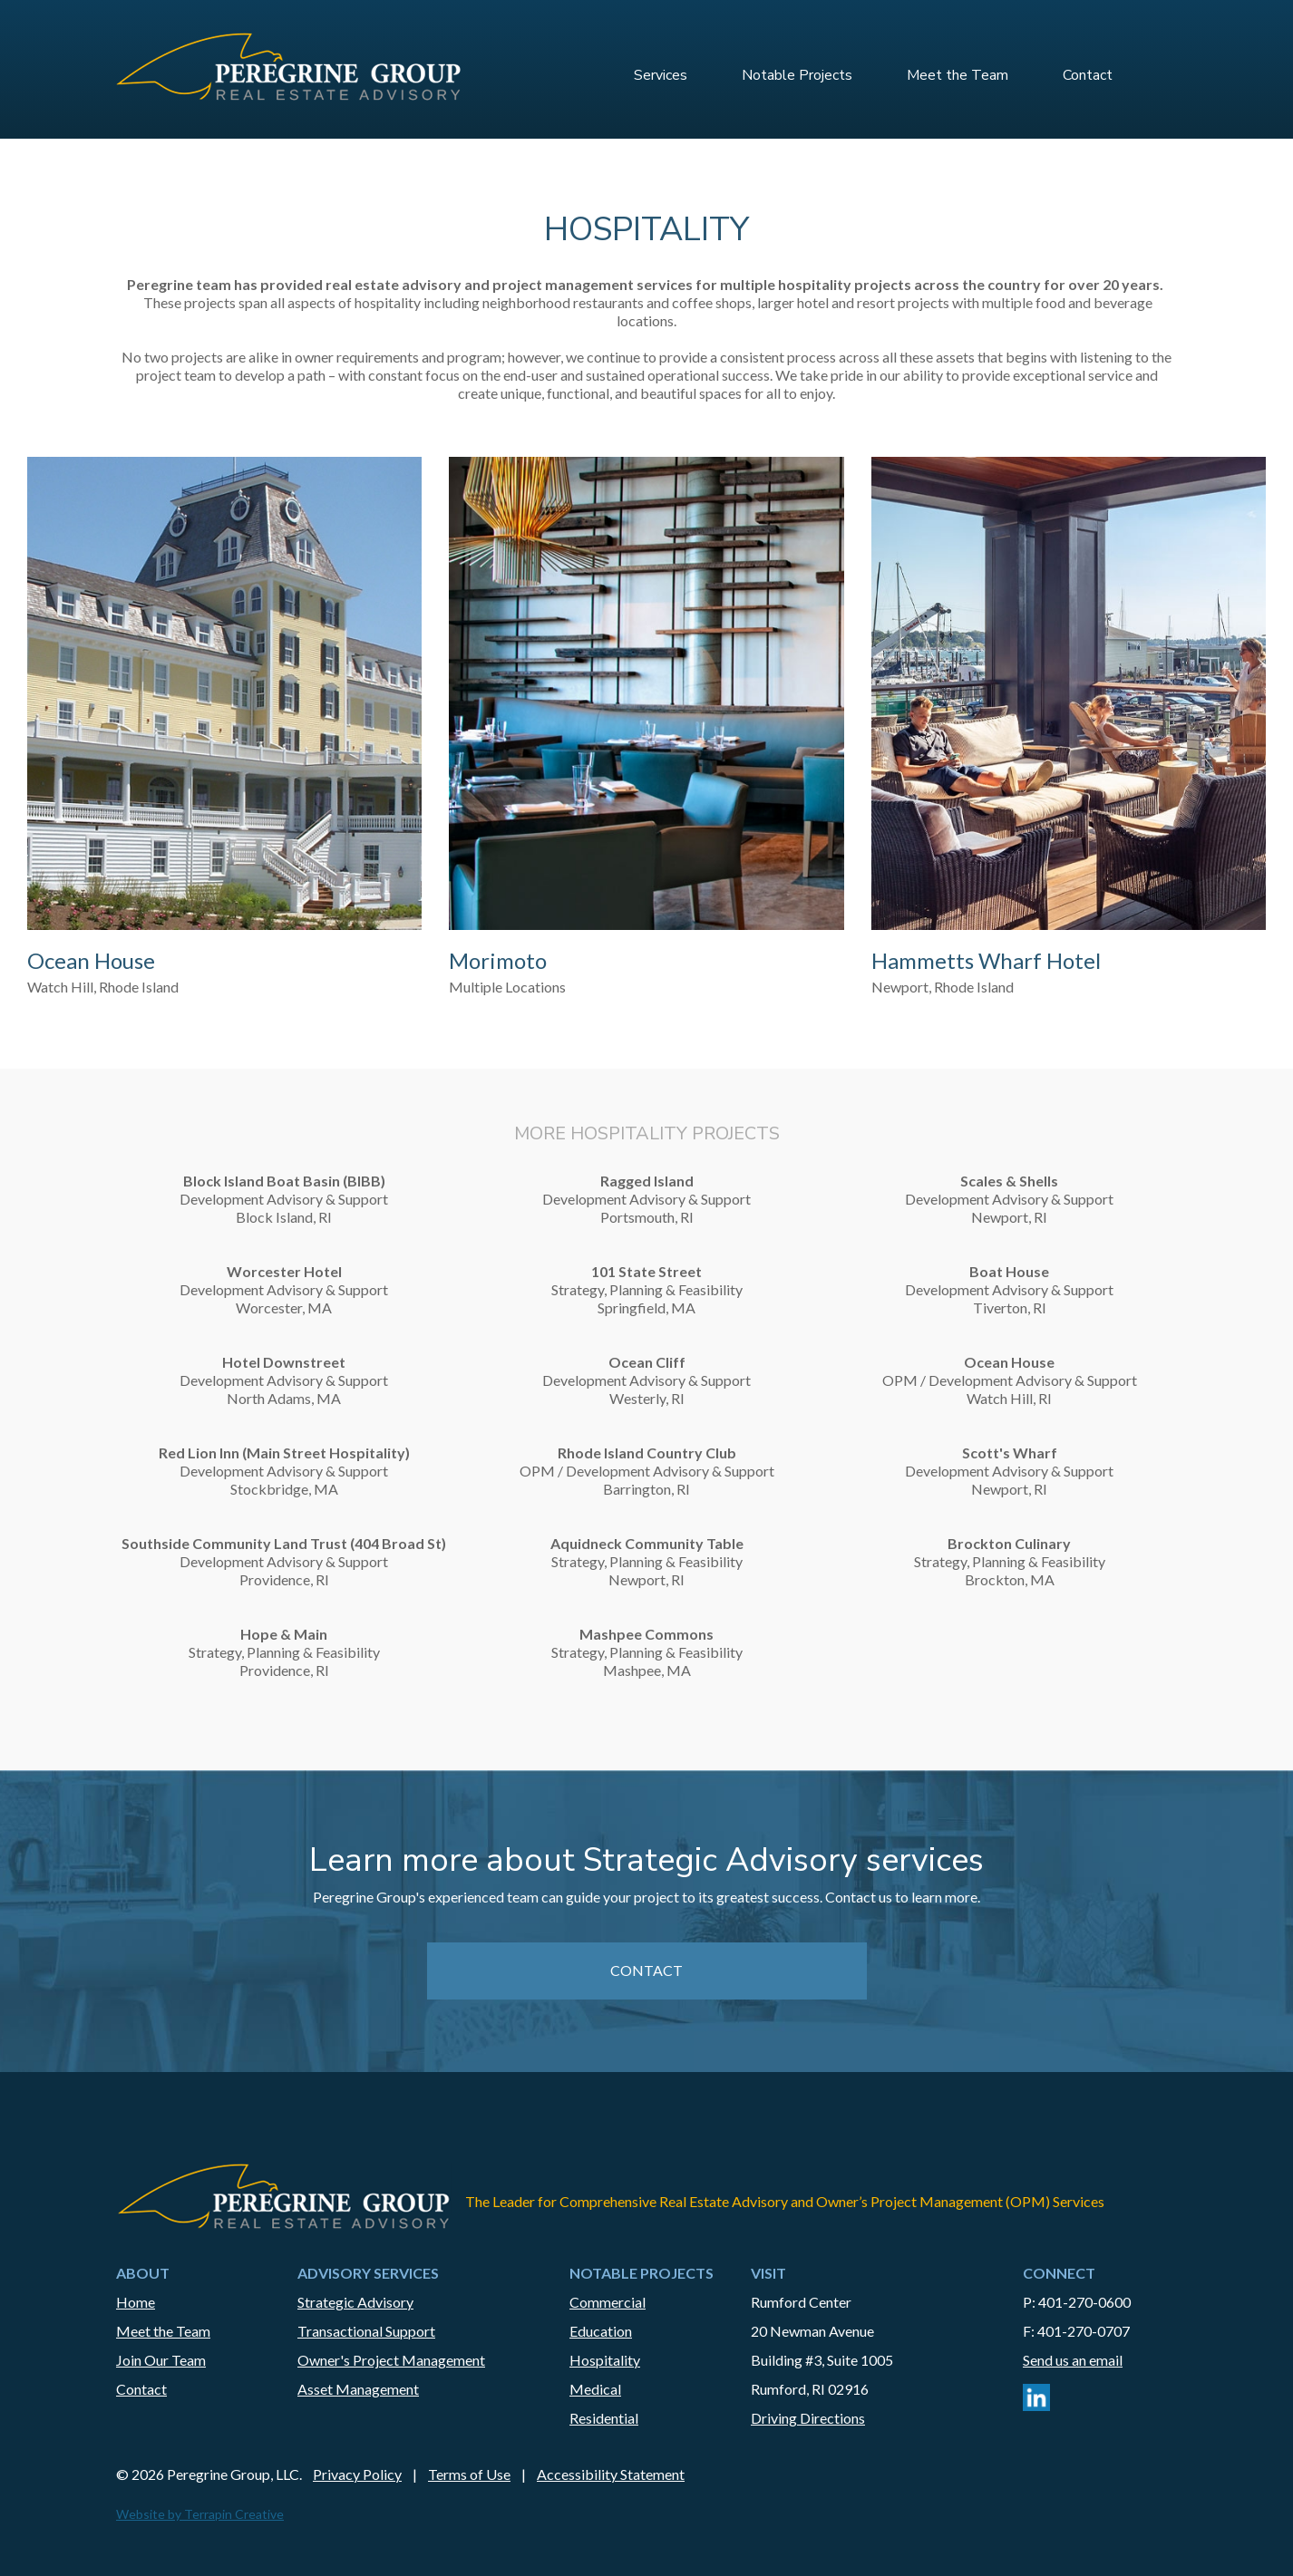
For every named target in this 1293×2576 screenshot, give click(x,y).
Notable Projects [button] (797, 75)
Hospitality (604, 2359)
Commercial (607, 2301)
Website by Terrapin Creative (200, 2514)
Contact (1088, 75)
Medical (595, 2388)
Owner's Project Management (391, 2359)
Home (135, 2301)
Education (600, 2330)
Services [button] (660, 75)
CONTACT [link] (646, 1970)
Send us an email (1073, 2359)
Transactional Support (366, 2330)
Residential (603, 2417)
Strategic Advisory (355, 2301)
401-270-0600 (1084, 2301)
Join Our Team (161, 2359)
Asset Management (358, 2388)
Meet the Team (957, 75)
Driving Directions (808, 2417)
